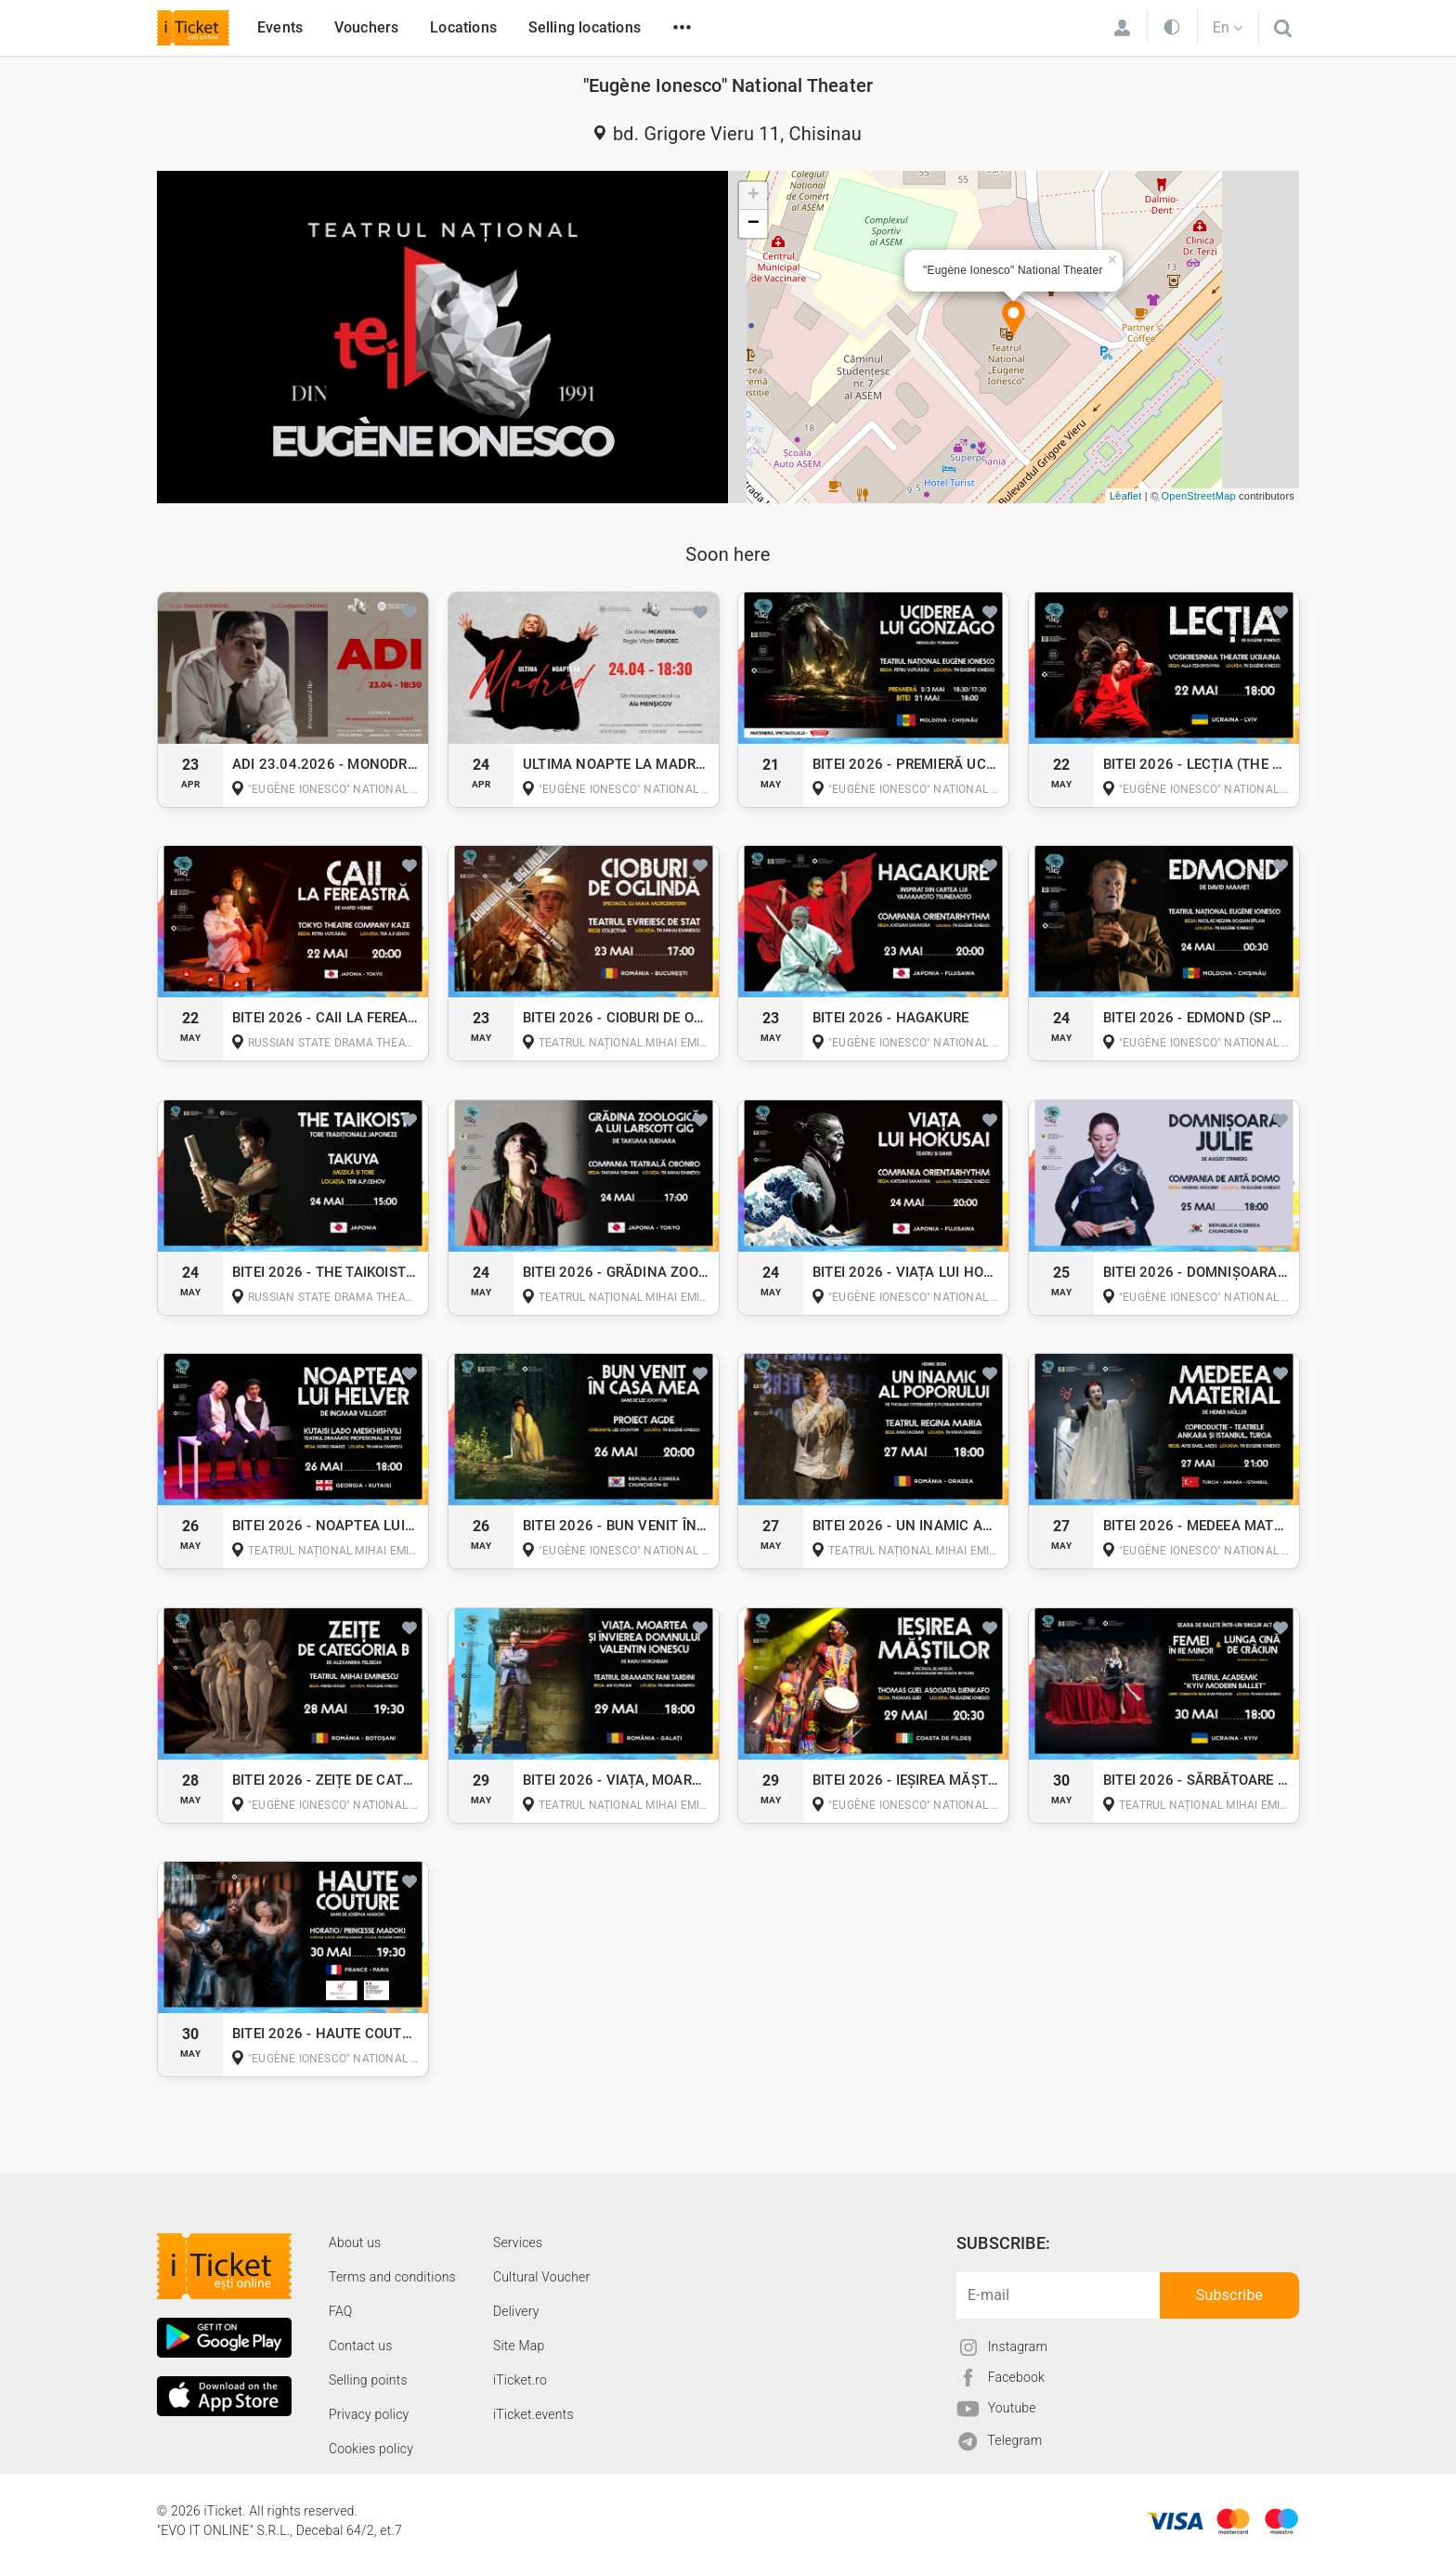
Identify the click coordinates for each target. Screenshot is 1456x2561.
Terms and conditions (392, 2276)
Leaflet (1125, 495)
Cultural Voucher (542, 2276)
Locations (463, 27)
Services (517, 2242)
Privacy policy (369, 2414)
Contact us (361, 2345)
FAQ (340, 2311)
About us (355, 2242)
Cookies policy (371, 2448)
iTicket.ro (520, 2379)
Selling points (368, 2379)
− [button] (754, 224)
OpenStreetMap (1199, 495)
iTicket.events (533, 2414)
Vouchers (366, 27)
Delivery (516, 2311)
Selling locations (584, 27)
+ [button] (754, 196)
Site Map (519, 2345)
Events (280, 27)
